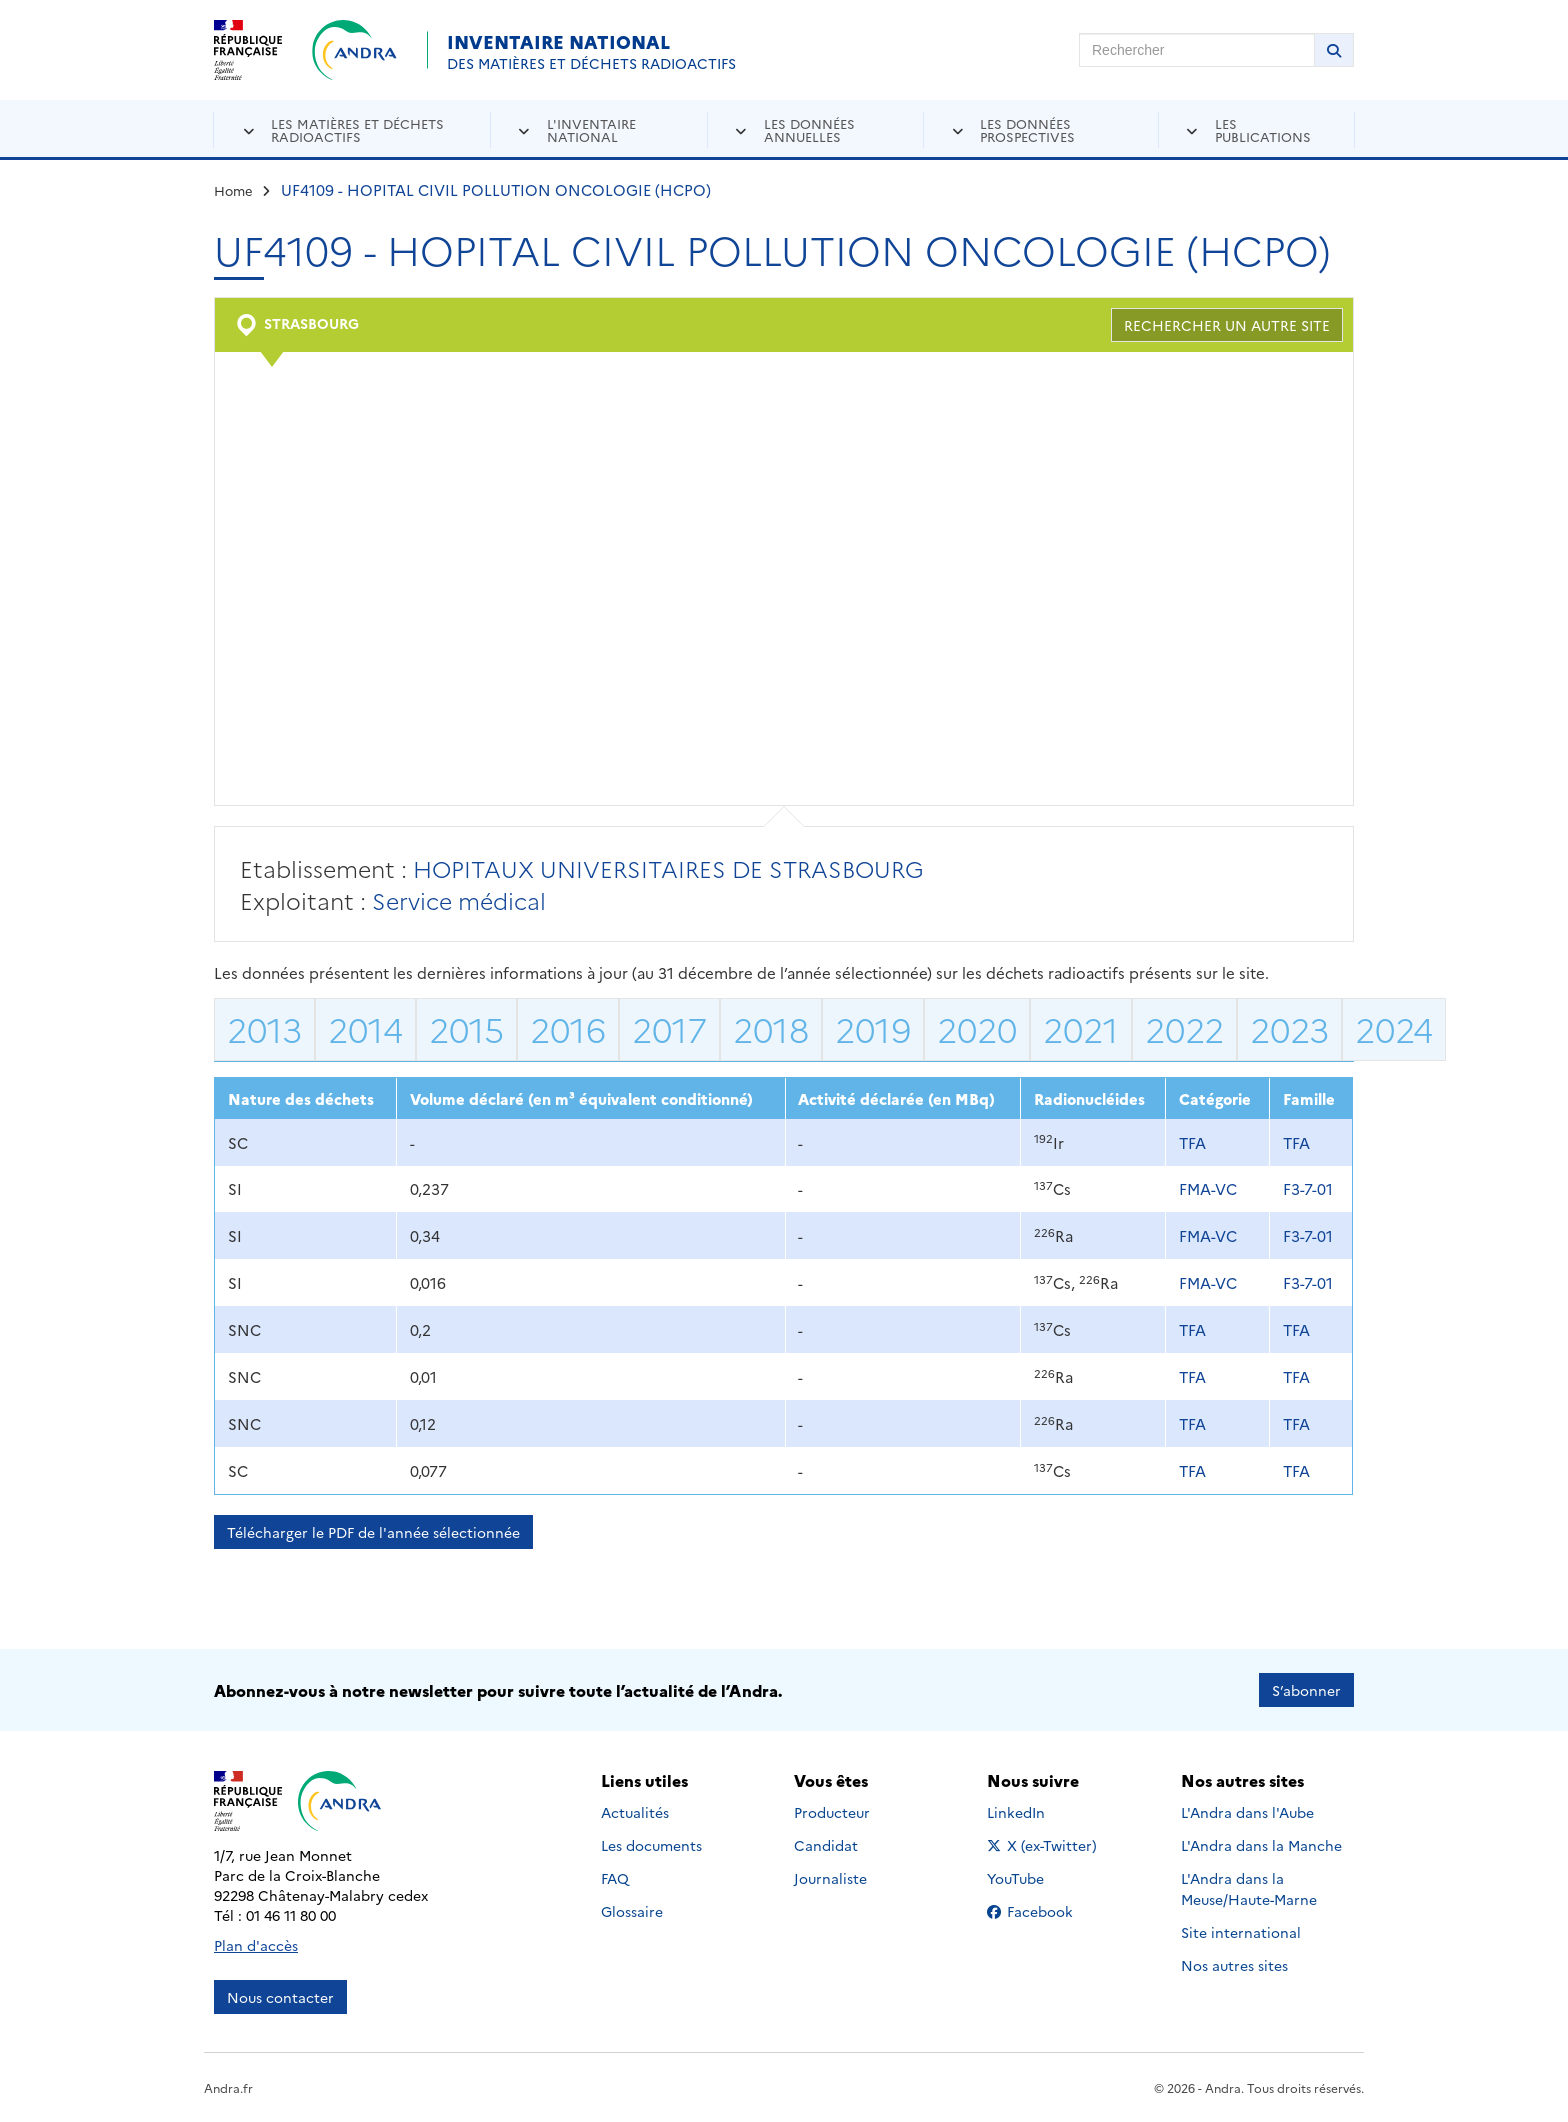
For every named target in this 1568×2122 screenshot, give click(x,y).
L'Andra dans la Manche (1261, 1845)
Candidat (826, 1845)
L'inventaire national (591, 129)
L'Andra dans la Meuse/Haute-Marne (1249, 1888)
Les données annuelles (809, 129)
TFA (1192, 1142)
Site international (1241, 1932)
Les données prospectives (1027, 129)
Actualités (635, 1812)
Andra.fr (228, 2087)
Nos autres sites (1234, 1965)
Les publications (1263, 129)
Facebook (1045, 1911)
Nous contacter (280, 1997)
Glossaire (632, 1911)
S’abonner (1306, 1690)
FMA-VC (1208, 1188)
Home (233, 190)
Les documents (651, 1845)
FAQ (615, 1878)
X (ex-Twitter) (1045, 1845)
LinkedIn (1037, 1812)
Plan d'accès (256, 1945)
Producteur (832, 1812)
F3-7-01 (1308, 1188)
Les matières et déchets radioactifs (357, 129)
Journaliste (830, 1878)
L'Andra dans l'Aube (1247, 1812)
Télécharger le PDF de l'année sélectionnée (373, 1532)
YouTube (1037, 1878)
